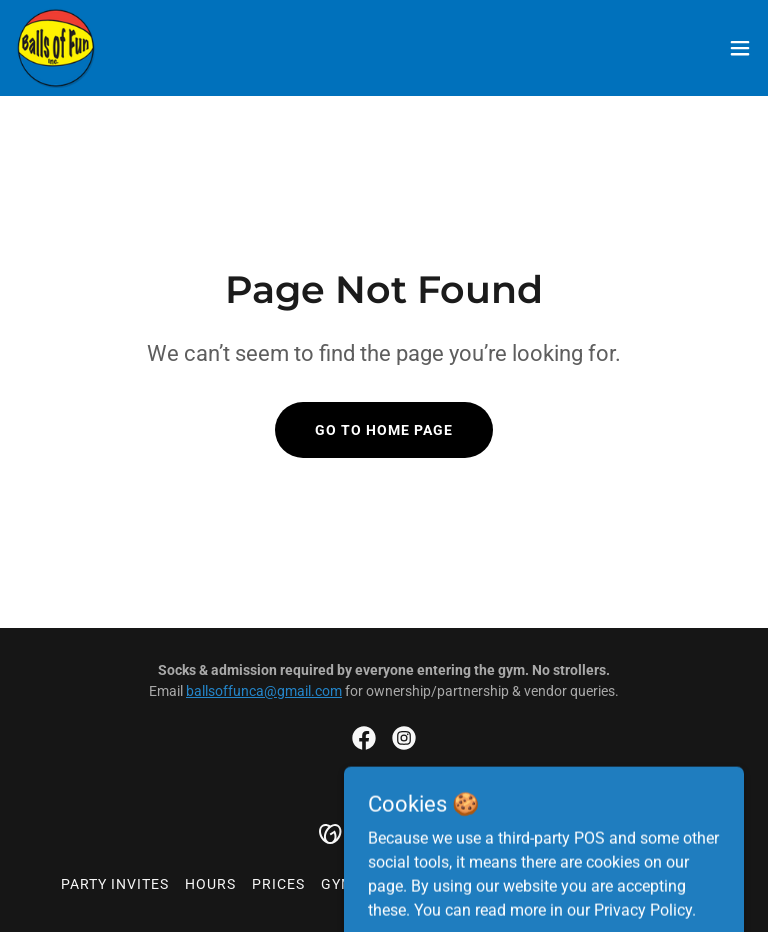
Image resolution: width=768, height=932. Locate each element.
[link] (56, 48)
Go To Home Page (384, 430)
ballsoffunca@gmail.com (264, 691)
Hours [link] (210, 884)
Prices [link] (278, 884)
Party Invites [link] (115, 884)
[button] (740, 48)
